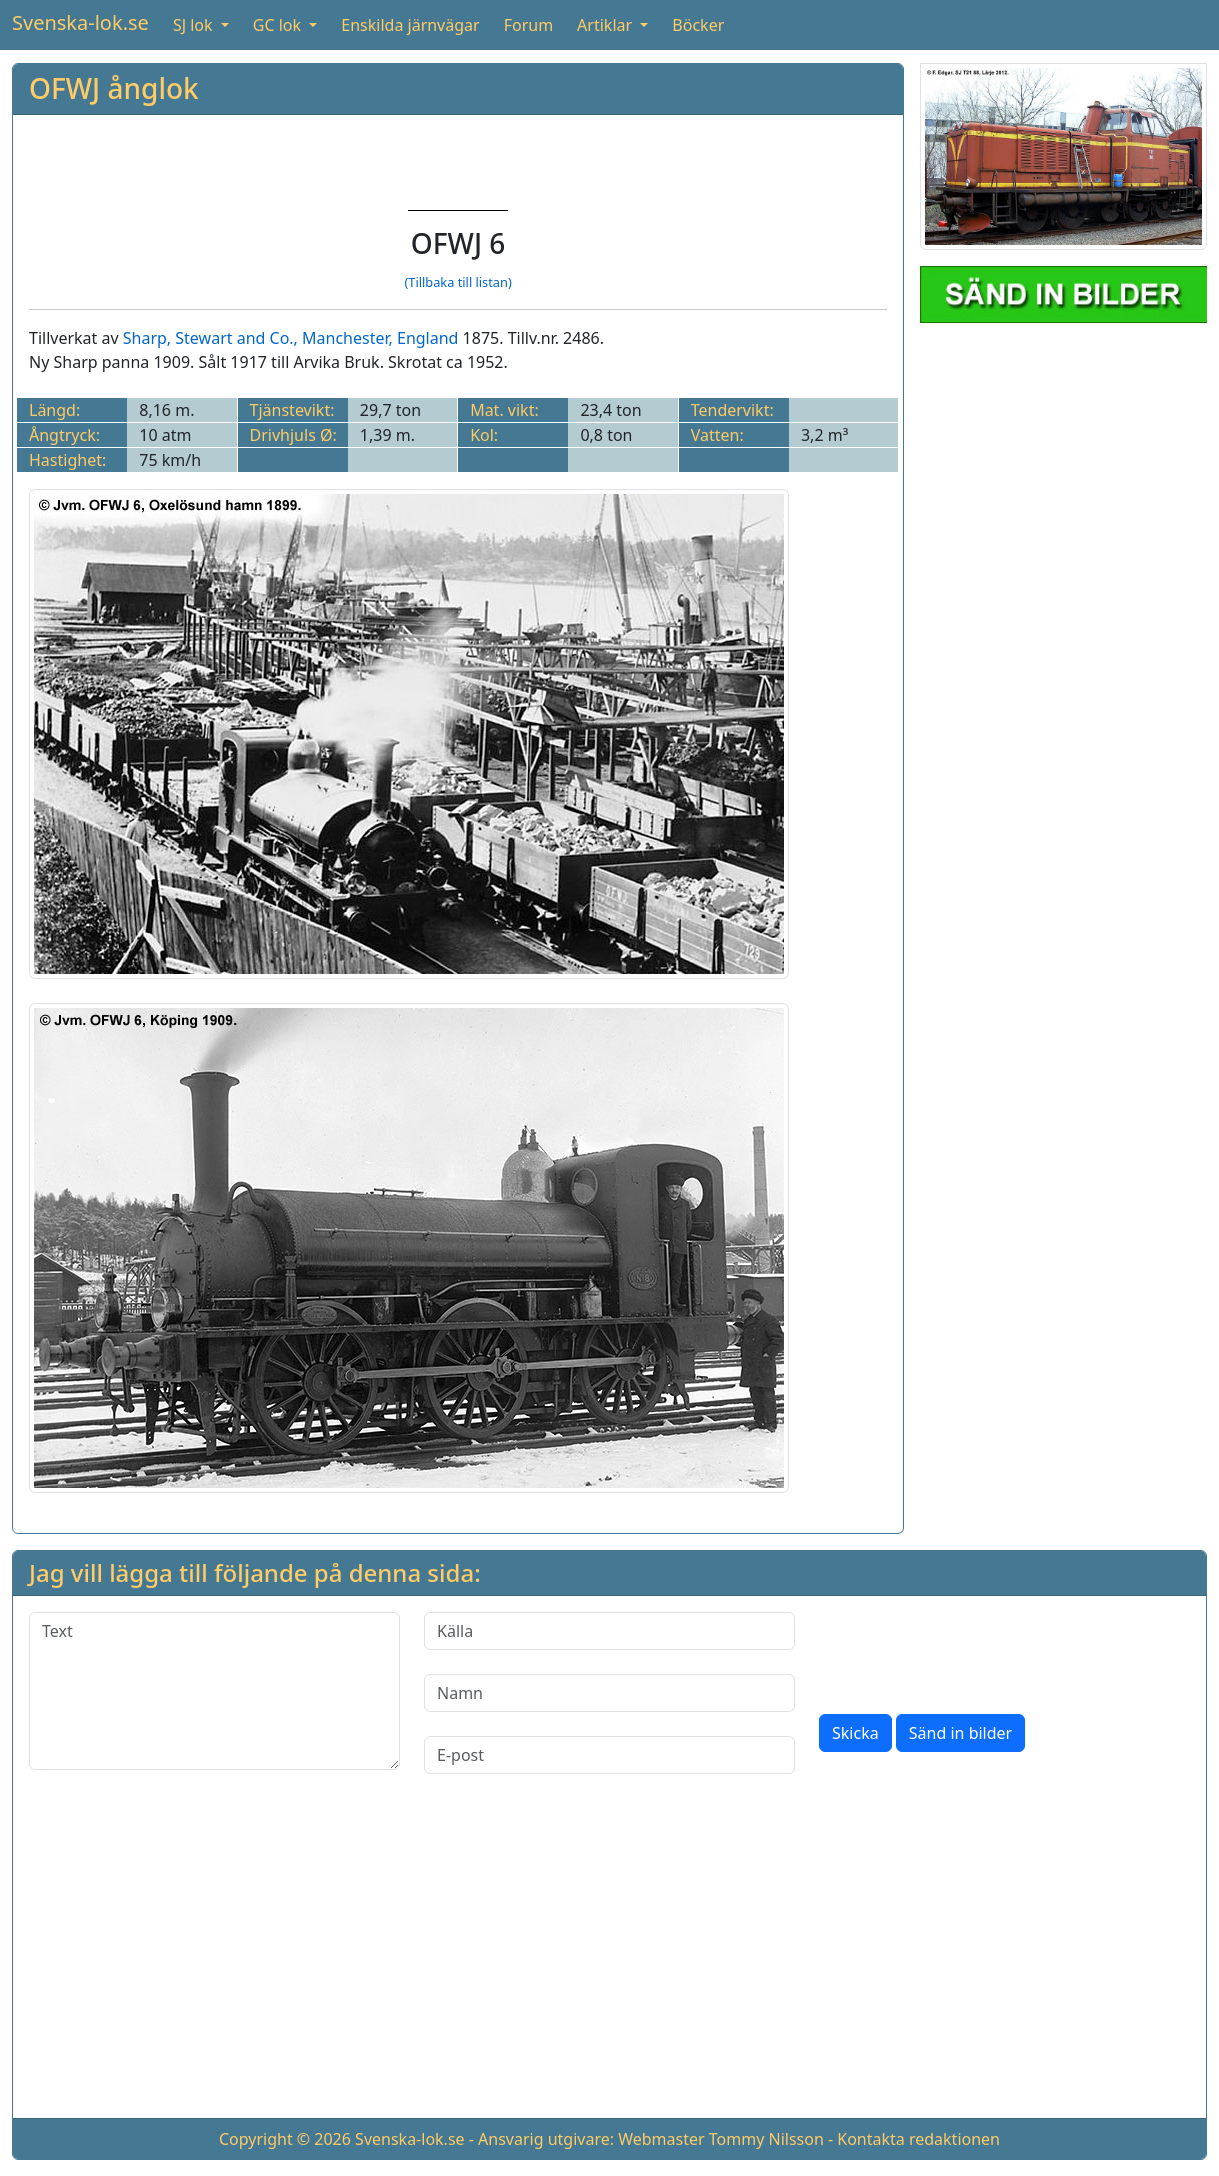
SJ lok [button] (195, 25)
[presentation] (971, 1651)
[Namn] (609, 1693)
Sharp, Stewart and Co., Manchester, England (291, 338)
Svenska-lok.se (80, 22)
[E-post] (609, 1755)
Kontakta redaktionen (918, 2139)
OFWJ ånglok (114, 88)
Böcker (698, 25)
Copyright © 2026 (285, 2139)
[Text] (214, 1691)
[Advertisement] (609, 1962)
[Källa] (609, 1631)
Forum (528, 25)
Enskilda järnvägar (410, 25)
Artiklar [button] (606, 25)
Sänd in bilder (960, 1733)
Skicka (855, 1733)
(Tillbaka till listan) (457, 282)
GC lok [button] (279, 25)
